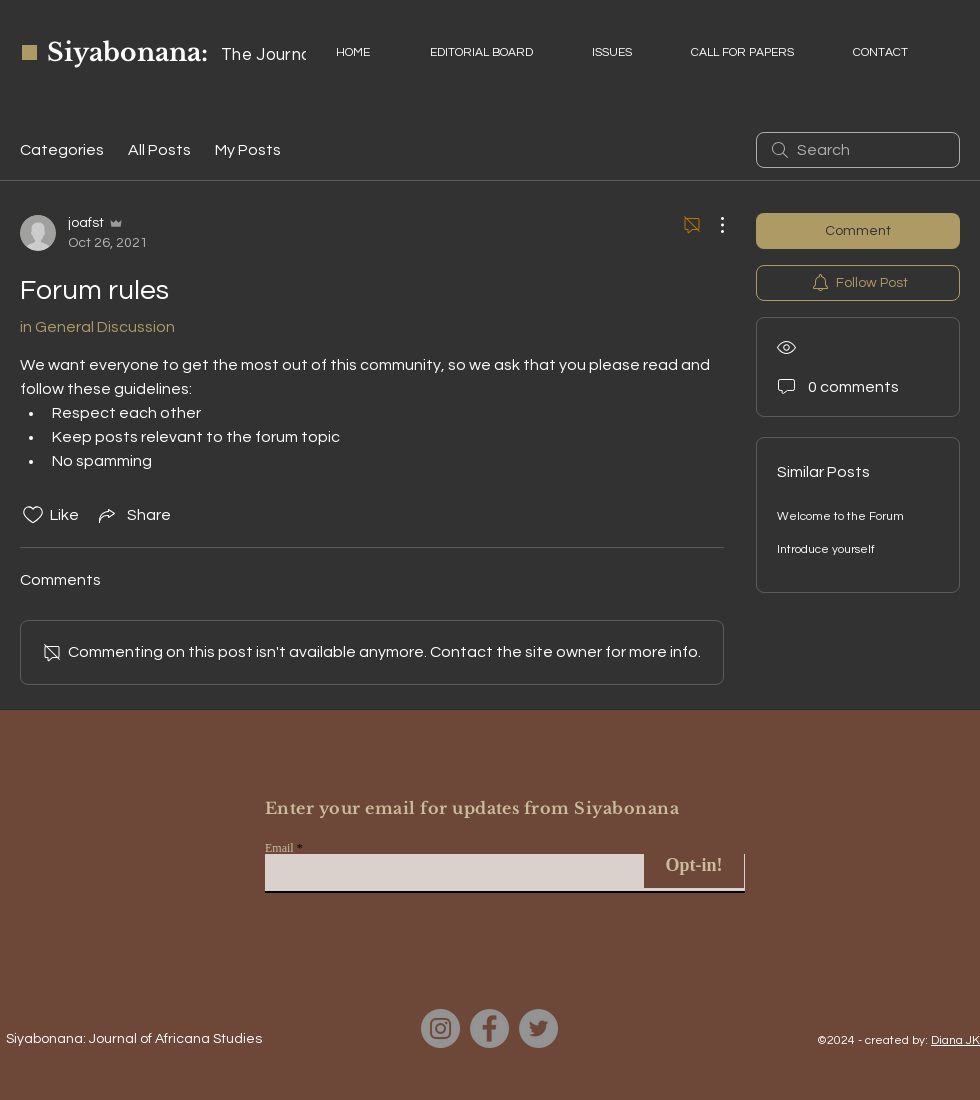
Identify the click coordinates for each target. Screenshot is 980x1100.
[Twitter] (538, 1028)
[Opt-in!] (694, 865)
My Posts (248, 150)
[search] (858, 150)
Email (279, 848)
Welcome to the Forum (840, 516)
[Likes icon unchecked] (33, 515)
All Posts (159, 150)
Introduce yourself (826, 549)
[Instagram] (440, 1028)
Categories (62, 150)
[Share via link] (133, 515)
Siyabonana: (127, 52)
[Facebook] (489, 1028)
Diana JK (955, 1040)
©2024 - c (844, 1040)
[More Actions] (712, 225)
